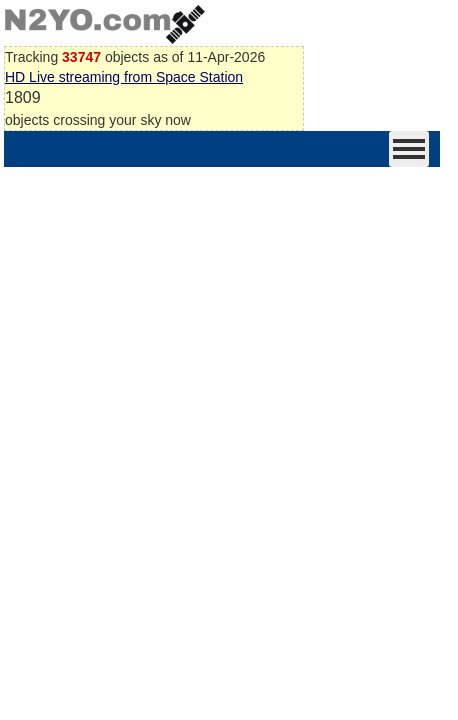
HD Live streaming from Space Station (124, 77)
